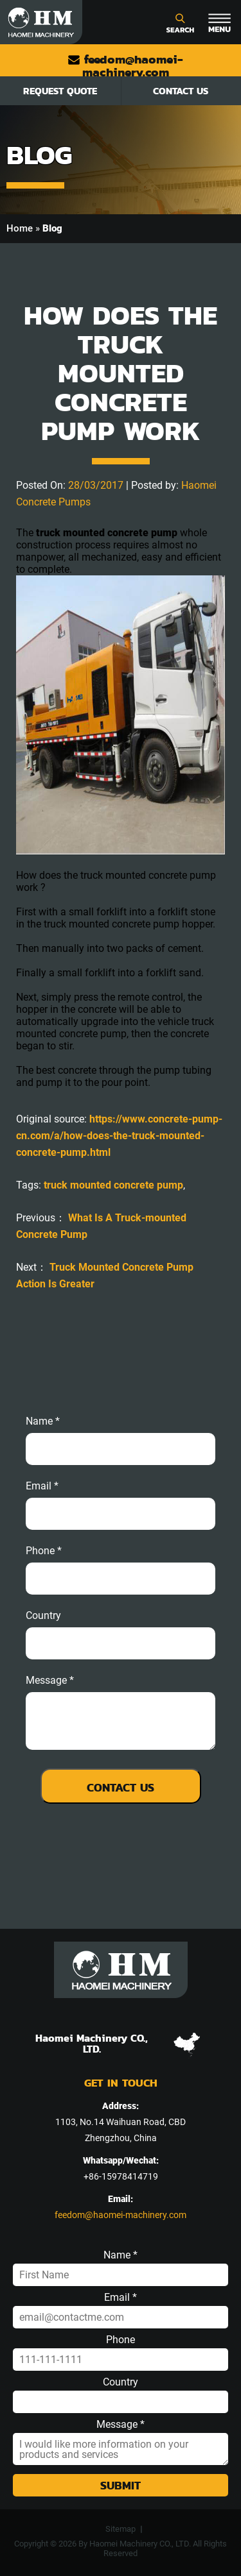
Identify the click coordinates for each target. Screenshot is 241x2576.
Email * (120, 2297)
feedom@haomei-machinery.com (125, 65)
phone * (44, 1551)
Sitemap (120, 2529)
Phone (120, 2340)
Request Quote (60, 90)
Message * (120, 2424)
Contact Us (180, 90)
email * (42, 1486)
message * (50, 1680)
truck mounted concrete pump (113, 1185)
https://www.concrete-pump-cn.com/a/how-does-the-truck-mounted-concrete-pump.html (119, 1135)
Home (19, 228)
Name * (43, 1421)
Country (43, 1616)
